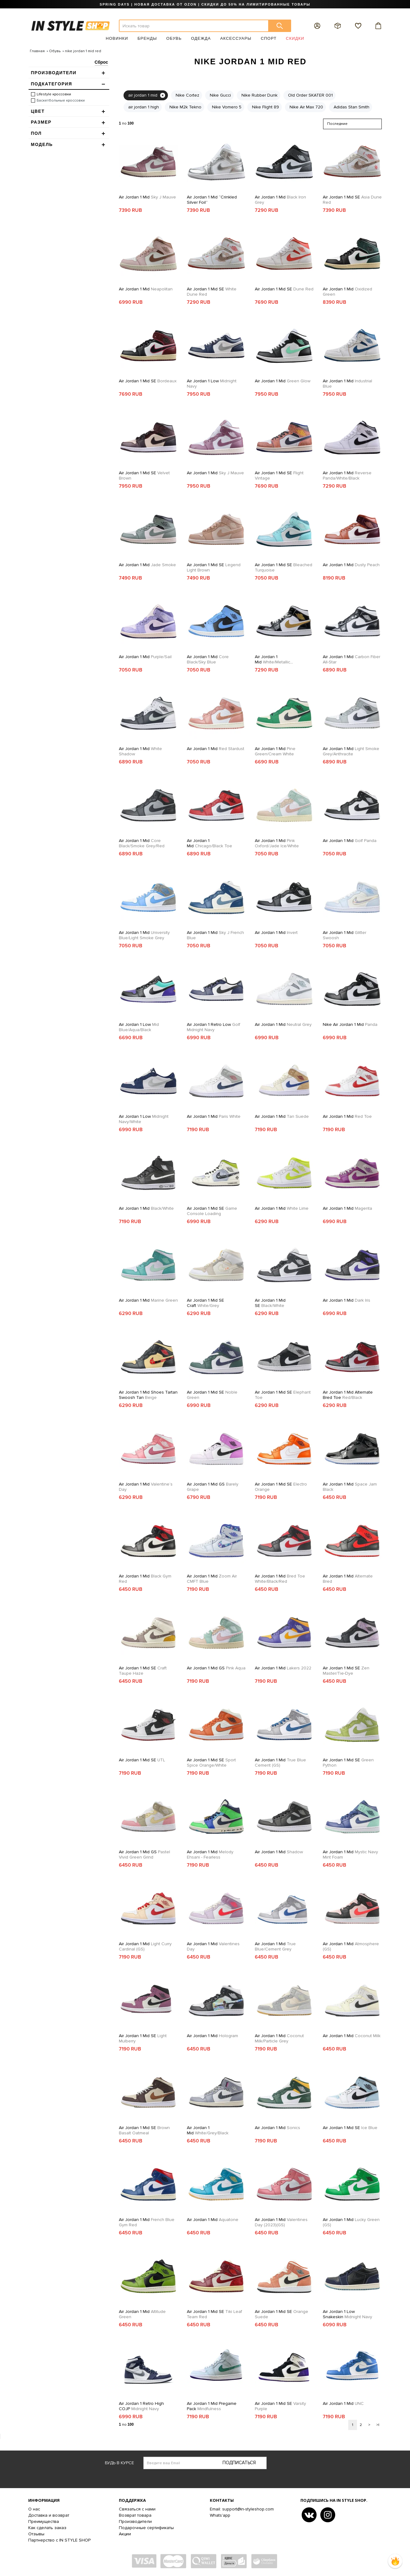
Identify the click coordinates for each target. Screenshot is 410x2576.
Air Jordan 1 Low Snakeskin (347, 2314)
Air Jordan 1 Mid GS (212, 1486)
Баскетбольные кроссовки (61, 100)
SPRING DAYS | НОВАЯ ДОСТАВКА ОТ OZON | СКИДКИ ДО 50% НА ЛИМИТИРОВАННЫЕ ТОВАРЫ (205, 4)
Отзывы (36, 2534)
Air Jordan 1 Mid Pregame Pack (212, 2406)
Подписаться (239, 2462)
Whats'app (220, 2515)
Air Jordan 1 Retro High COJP (141, 2406)
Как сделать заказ (47, 2527)
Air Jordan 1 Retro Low (213, 1027)
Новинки (117, 38)
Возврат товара (135, 2515)
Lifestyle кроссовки (54, 94)
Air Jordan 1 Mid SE (352, 199)
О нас (34, 2509)
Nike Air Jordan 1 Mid (350, 1024)
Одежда (201, 38)
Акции (125, 2534)
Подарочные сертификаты (146, 2527)
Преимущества (43, 2521)
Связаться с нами (137, 2509)
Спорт (269, 38)
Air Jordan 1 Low (212, 383)
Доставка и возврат (48, 2515)
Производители (135, 2521)
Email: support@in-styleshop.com (242, 2509)
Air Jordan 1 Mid (147, 197)
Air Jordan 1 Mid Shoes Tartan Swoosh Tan (148, 1395)
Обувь (174, 38)
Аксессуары (235, 38)
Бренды (147, 38)
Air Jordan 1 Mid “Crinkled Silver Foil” (212, 199)
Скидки (295, 38)
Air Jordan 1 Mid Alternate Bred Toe (348, 1395)
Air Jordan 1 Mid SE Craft (205, 1303)
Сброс (101, 62)
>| (377, 2425)
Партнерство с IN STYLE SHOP (59, 2540)
